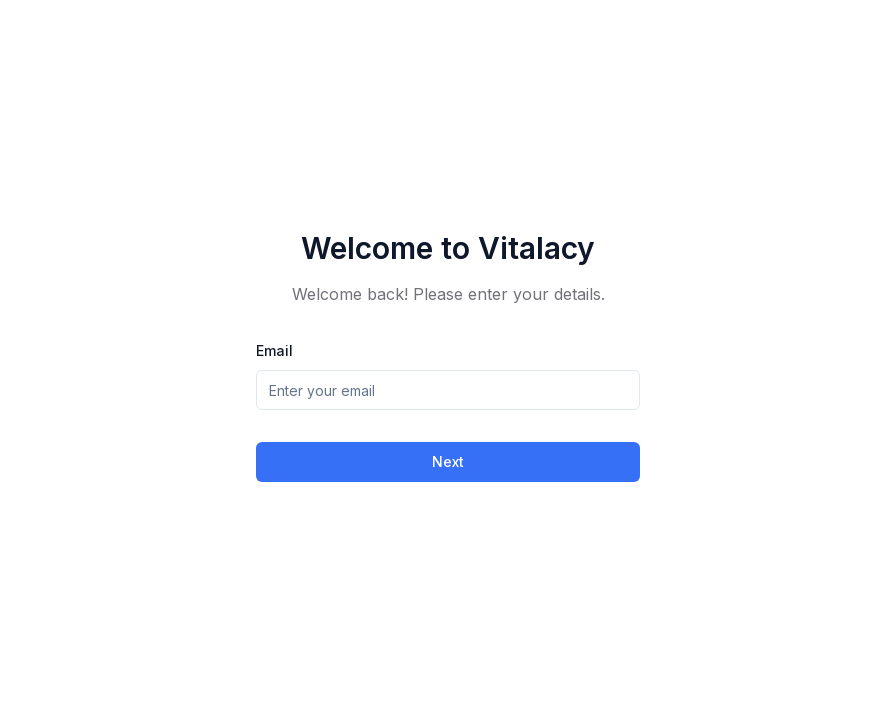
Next (448, 461)
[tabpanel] (448, 364)
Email (274, 350)
